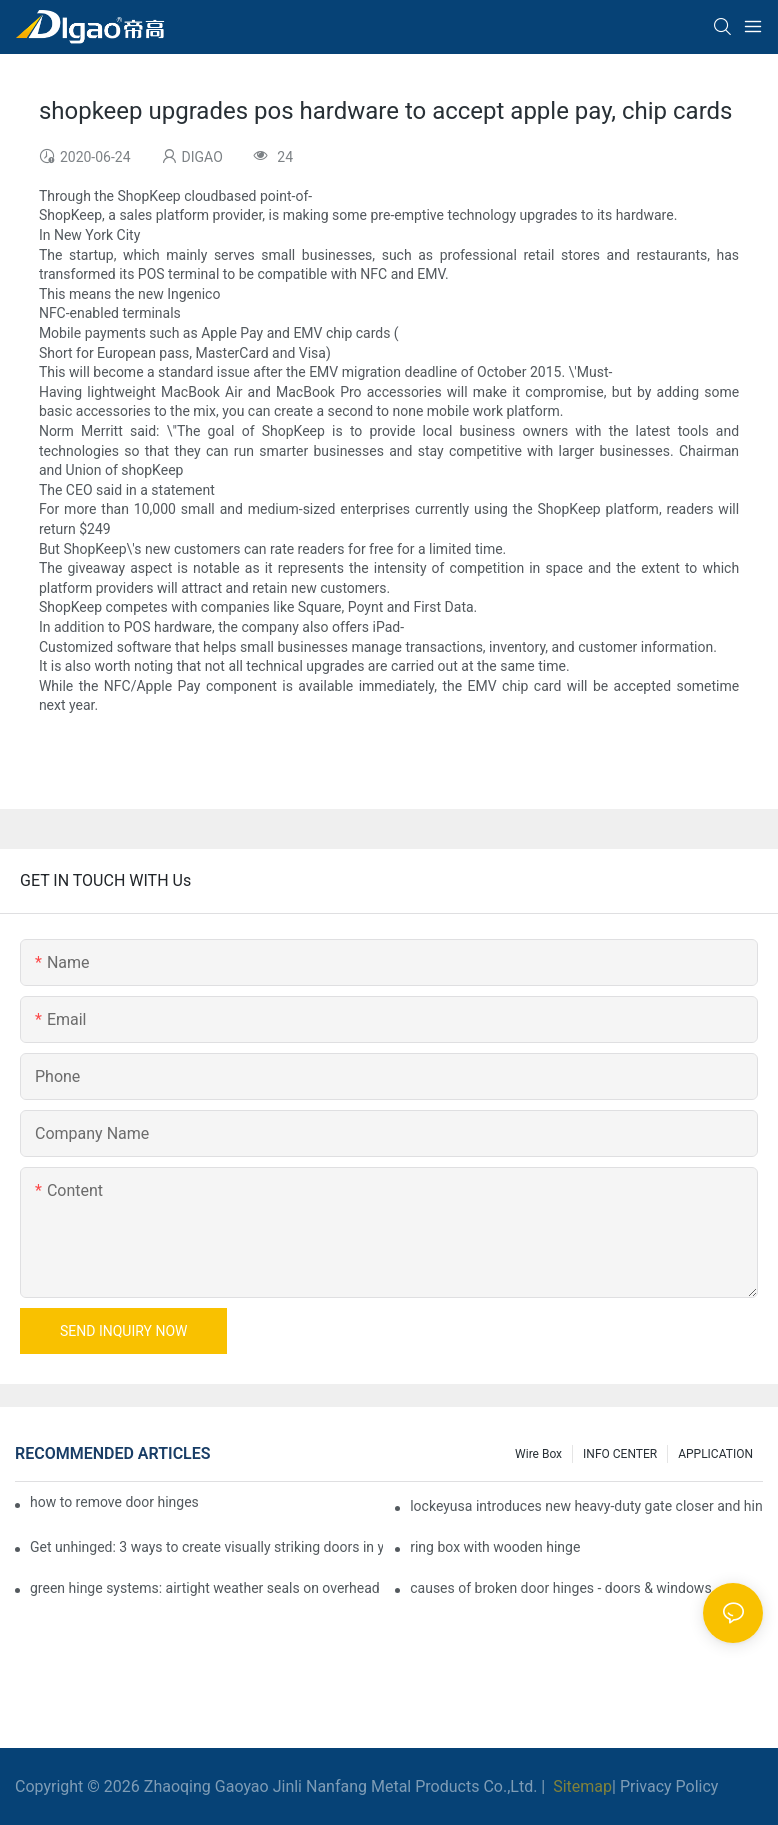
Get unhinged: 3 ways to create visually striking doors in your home (206, 1547)
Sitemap (580, 1786)
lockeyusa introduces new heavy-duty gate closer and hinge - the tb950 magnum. (586, 1506)
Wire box (538, 1454)
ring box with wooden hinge (495, 1547)
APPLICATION (715, 1454)
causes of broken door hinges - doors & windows (560, 1588)
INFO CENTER (620, 1454)
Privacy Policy (669, 1786)
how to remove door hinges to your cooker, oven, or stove (114, 1502)
